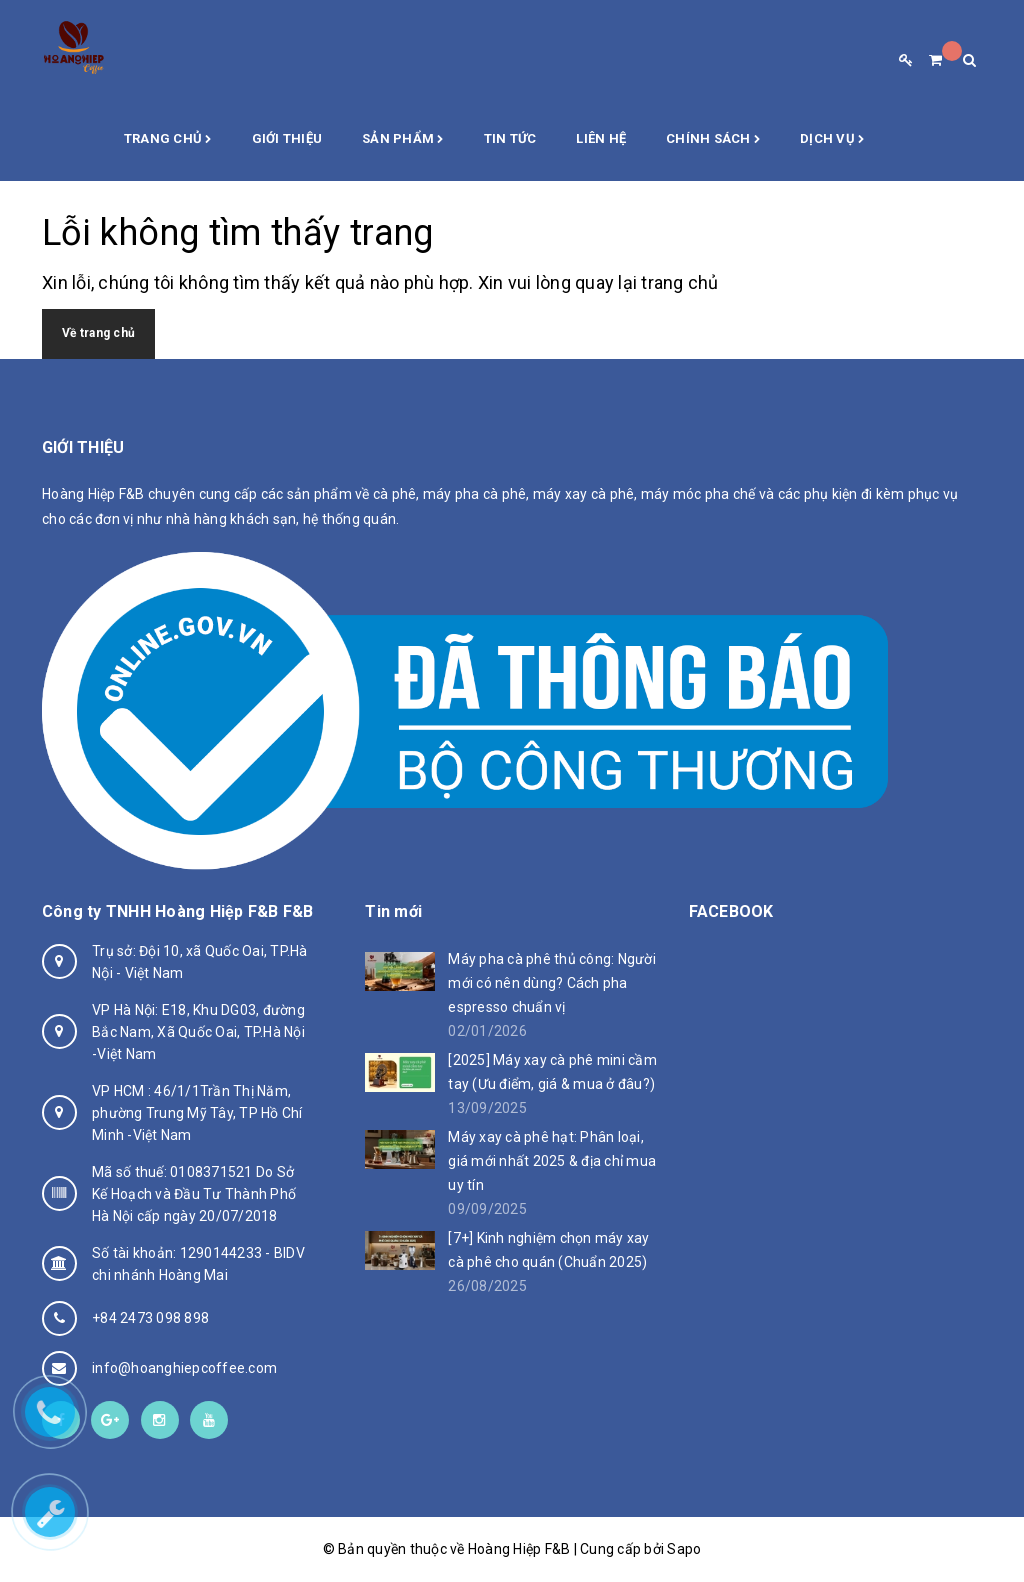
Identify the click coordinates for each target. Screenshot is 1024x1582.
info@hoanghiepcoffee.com (184, 1368)
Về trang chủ (98, 333)
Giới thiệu (287, 138)
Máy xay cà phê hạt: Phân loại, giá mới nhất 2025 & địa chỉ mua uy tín (552, 1161)
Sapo (684, 1549)
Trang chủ (168, 140)
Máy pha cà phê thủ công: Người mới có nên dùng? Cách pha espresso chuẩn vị (552, 983)
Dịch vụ (832, 140)
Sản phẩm (403, 140)
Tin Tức (510, 138)
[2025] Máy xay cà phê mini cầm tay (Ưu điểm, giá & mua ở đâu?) (552, 1072)
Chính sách (713, 140)
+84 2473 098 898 (150, 1318)
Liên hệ (601, 138)
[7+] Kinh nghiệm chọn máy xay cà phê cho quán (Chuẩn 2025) (548, 1250)
